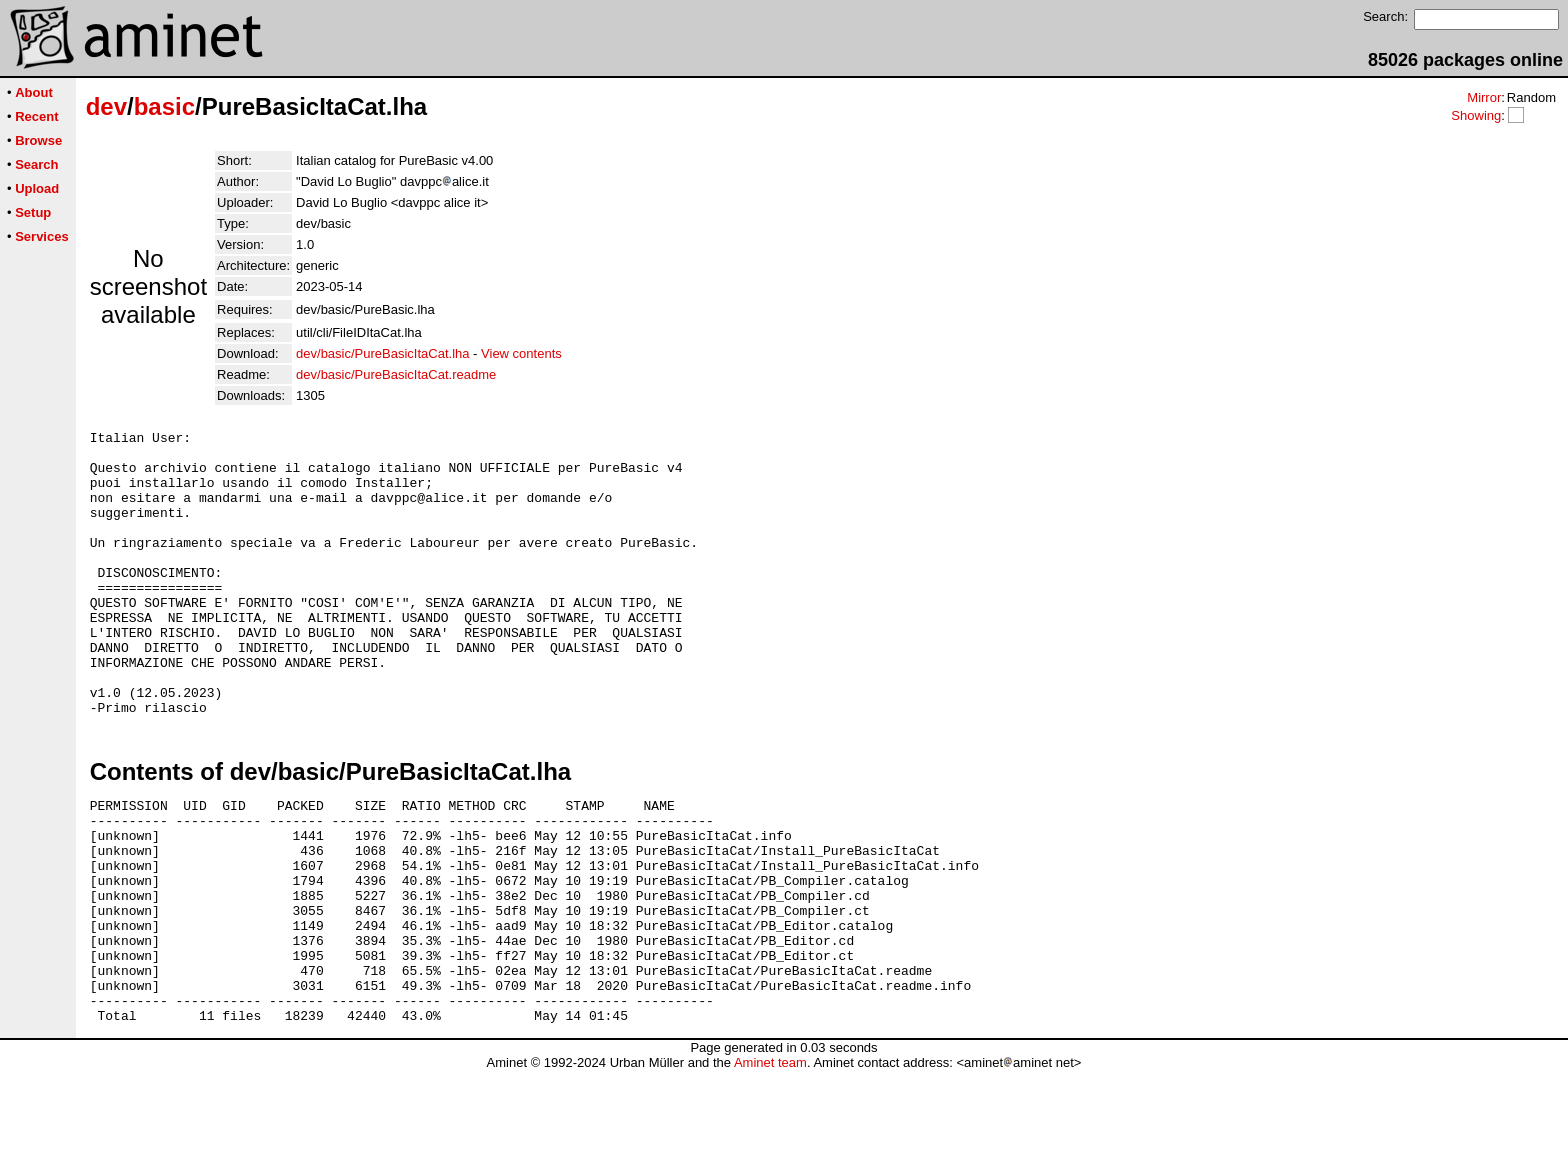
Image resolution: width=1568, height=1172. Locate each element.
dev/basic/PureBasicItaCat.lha (382, 353)
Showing (1476, 115)
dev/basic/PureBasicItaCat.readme (396, 374)
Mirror (1484, 97)
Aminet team (770, 1164)
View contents (521, 353)
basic (164, 106)
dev (106, 106)
